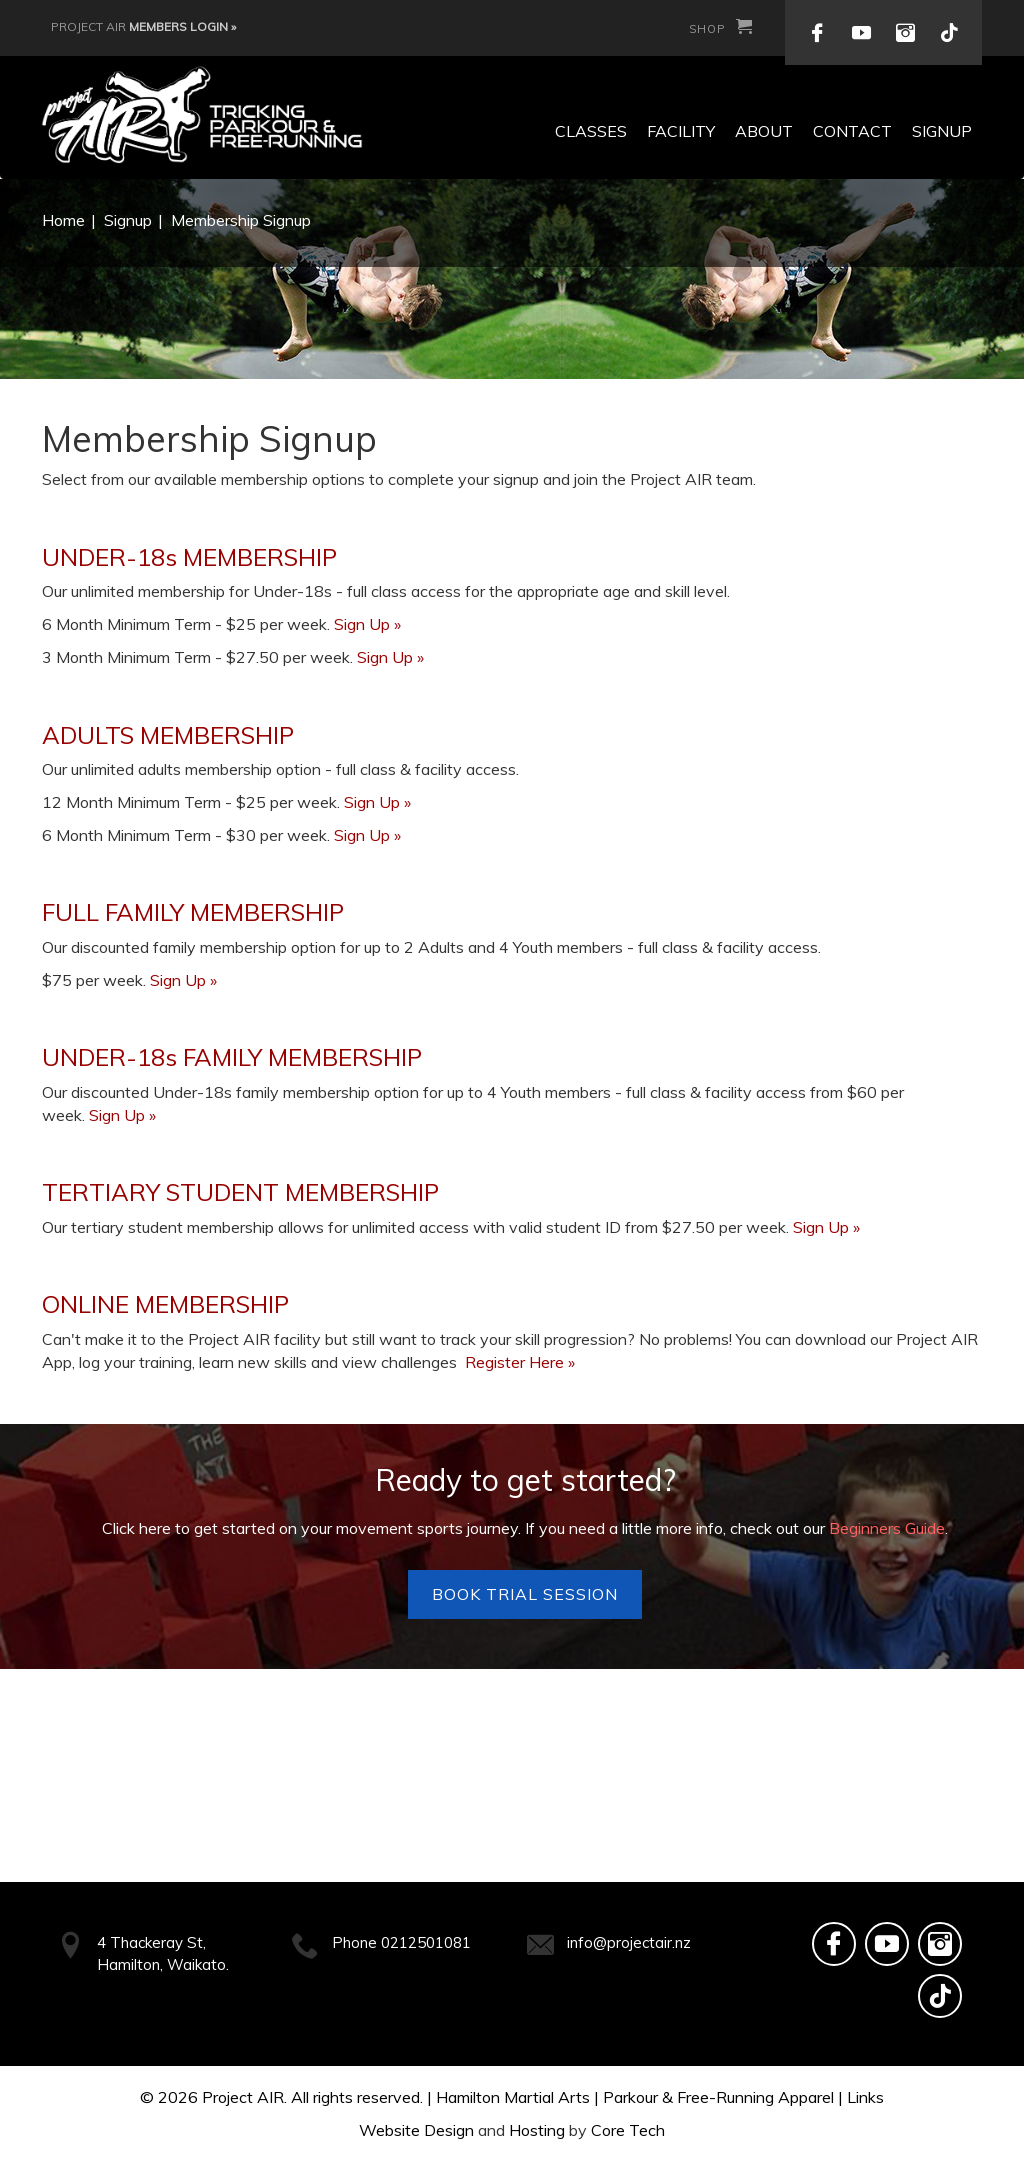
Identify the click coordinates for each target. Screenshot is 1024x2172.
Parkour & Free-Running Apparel (718, 2097)
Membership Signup (241, 220)
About (764, 131)
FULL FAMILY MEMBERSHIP (193, 912)
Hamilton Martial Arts (513, 2097)
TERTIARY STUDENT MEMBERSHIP (240, 1192)
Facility (681, 131)
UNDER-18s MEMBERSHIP (189, 557)
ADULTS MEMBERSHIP (168, 735)
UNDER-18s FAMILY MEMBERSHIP (232, 1057)
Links (865, 2097)
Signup (942, 131)
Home (63, 220)
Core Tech (628, 2130)
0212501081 (426, 1942)
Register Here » (520, 1362)
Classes (591, 131)
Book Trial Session (525, 1594)
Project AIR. (244, 2097)
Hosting (537, 2130)
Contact (852, 131)
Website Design (416, 2130)
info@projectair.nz (629, 1942)
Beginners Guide (887, 1528)
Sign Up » (367, 624)
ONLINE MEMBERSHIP (165, 1304)
